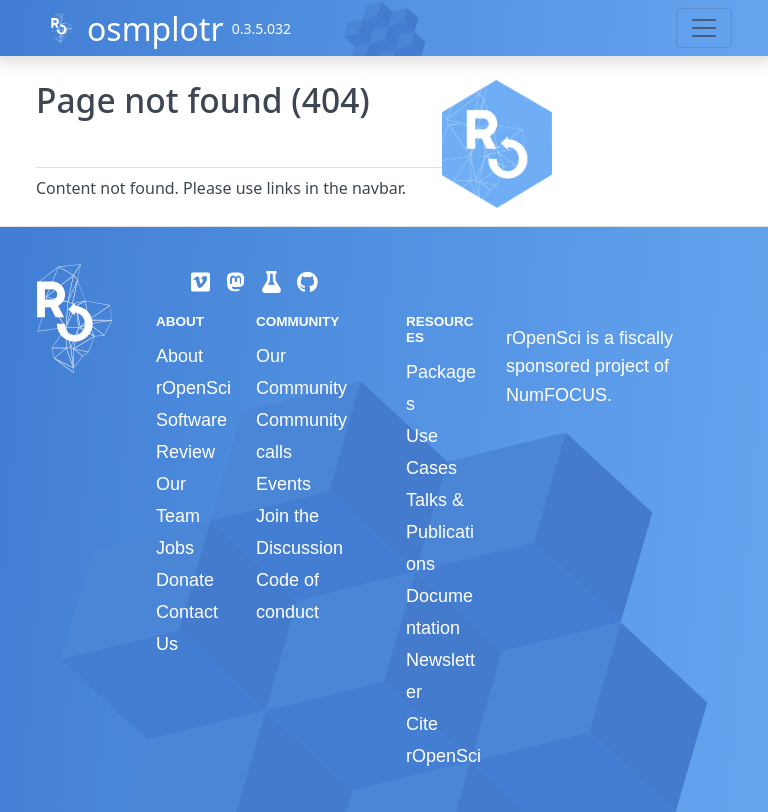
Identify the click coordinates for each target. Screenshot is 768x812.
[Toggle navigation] (704, 28)
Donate (185, 580)
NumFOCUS (556, 395)
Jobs (175, 548)
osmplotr (155, 28)
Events (283, 484)
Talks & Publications (440, 532)
